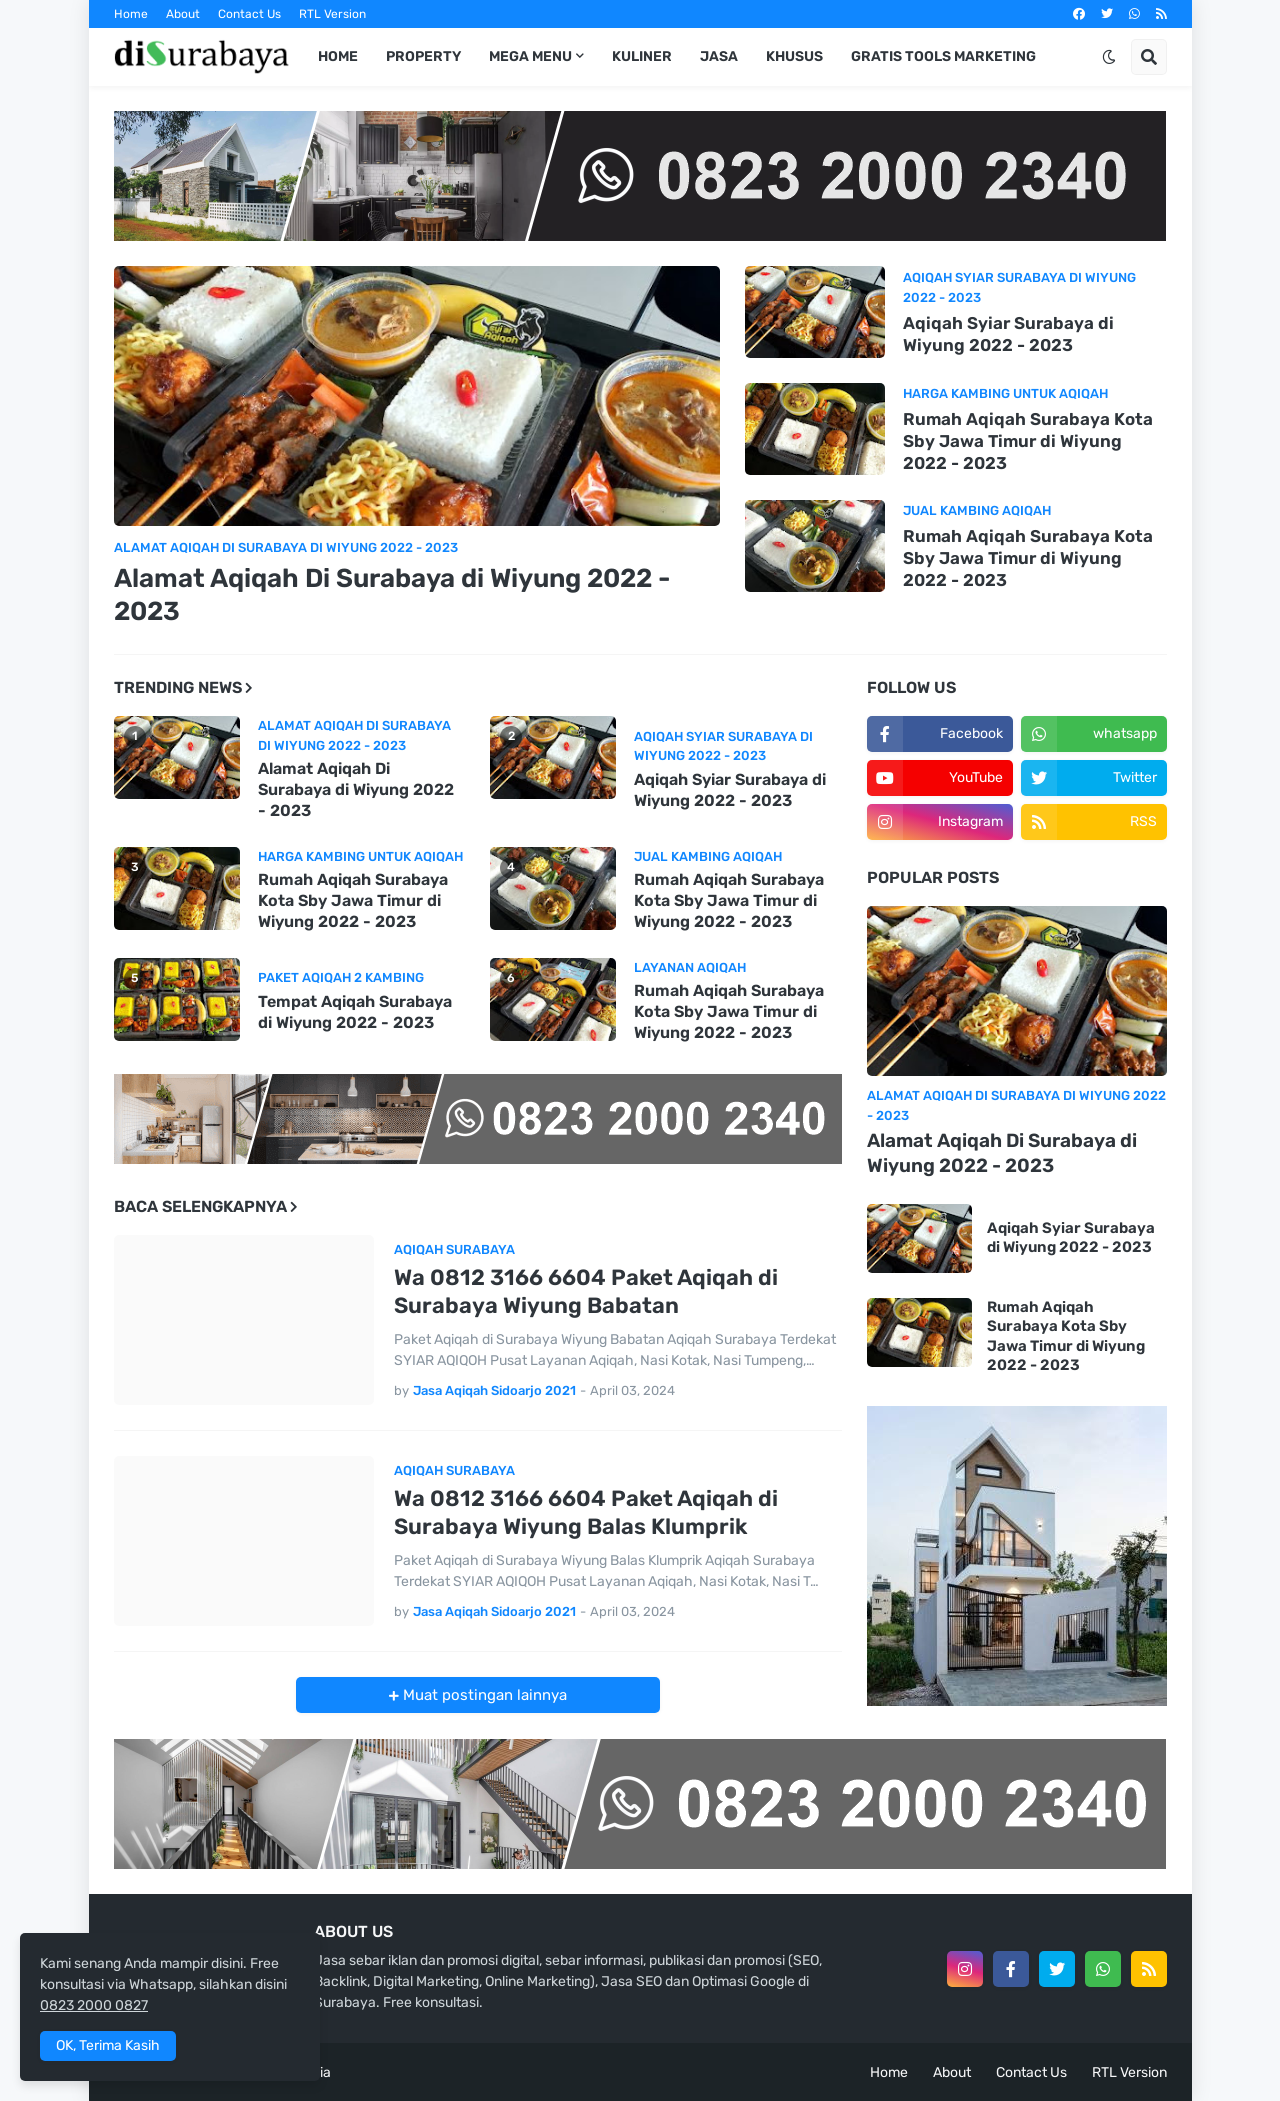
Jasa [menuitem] (719, 56)
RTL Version (332, 14)
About (183, 14)
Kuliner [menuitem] (642, 56)
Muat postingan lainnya (483, 1695)
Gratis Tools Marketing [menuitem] (943, 56)
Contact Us (249, 14)
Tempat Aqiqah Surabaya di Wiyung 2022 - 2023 (355, 1012)
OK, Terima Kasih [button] (108, 2045)
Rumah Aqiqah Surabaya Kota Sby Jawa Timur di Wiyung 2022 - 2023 (1028, 441)
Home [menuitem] (338, 56)
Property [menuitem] (423, 56)
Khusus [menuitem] (794, 56)
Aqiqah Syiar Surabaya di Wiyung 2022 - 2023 (1008, 334)
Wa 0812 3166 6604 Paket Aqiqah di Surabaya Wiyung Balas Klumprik (586, 1513)
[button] (1109, 57)
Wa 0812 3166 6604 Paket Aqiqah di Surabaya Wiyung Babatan (586, 1292)
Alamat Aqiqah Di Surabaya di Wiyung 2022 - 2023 (392, 595)
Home (131, 14)
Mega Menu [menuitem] (530, 56)
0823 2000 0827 (94, 2005)
